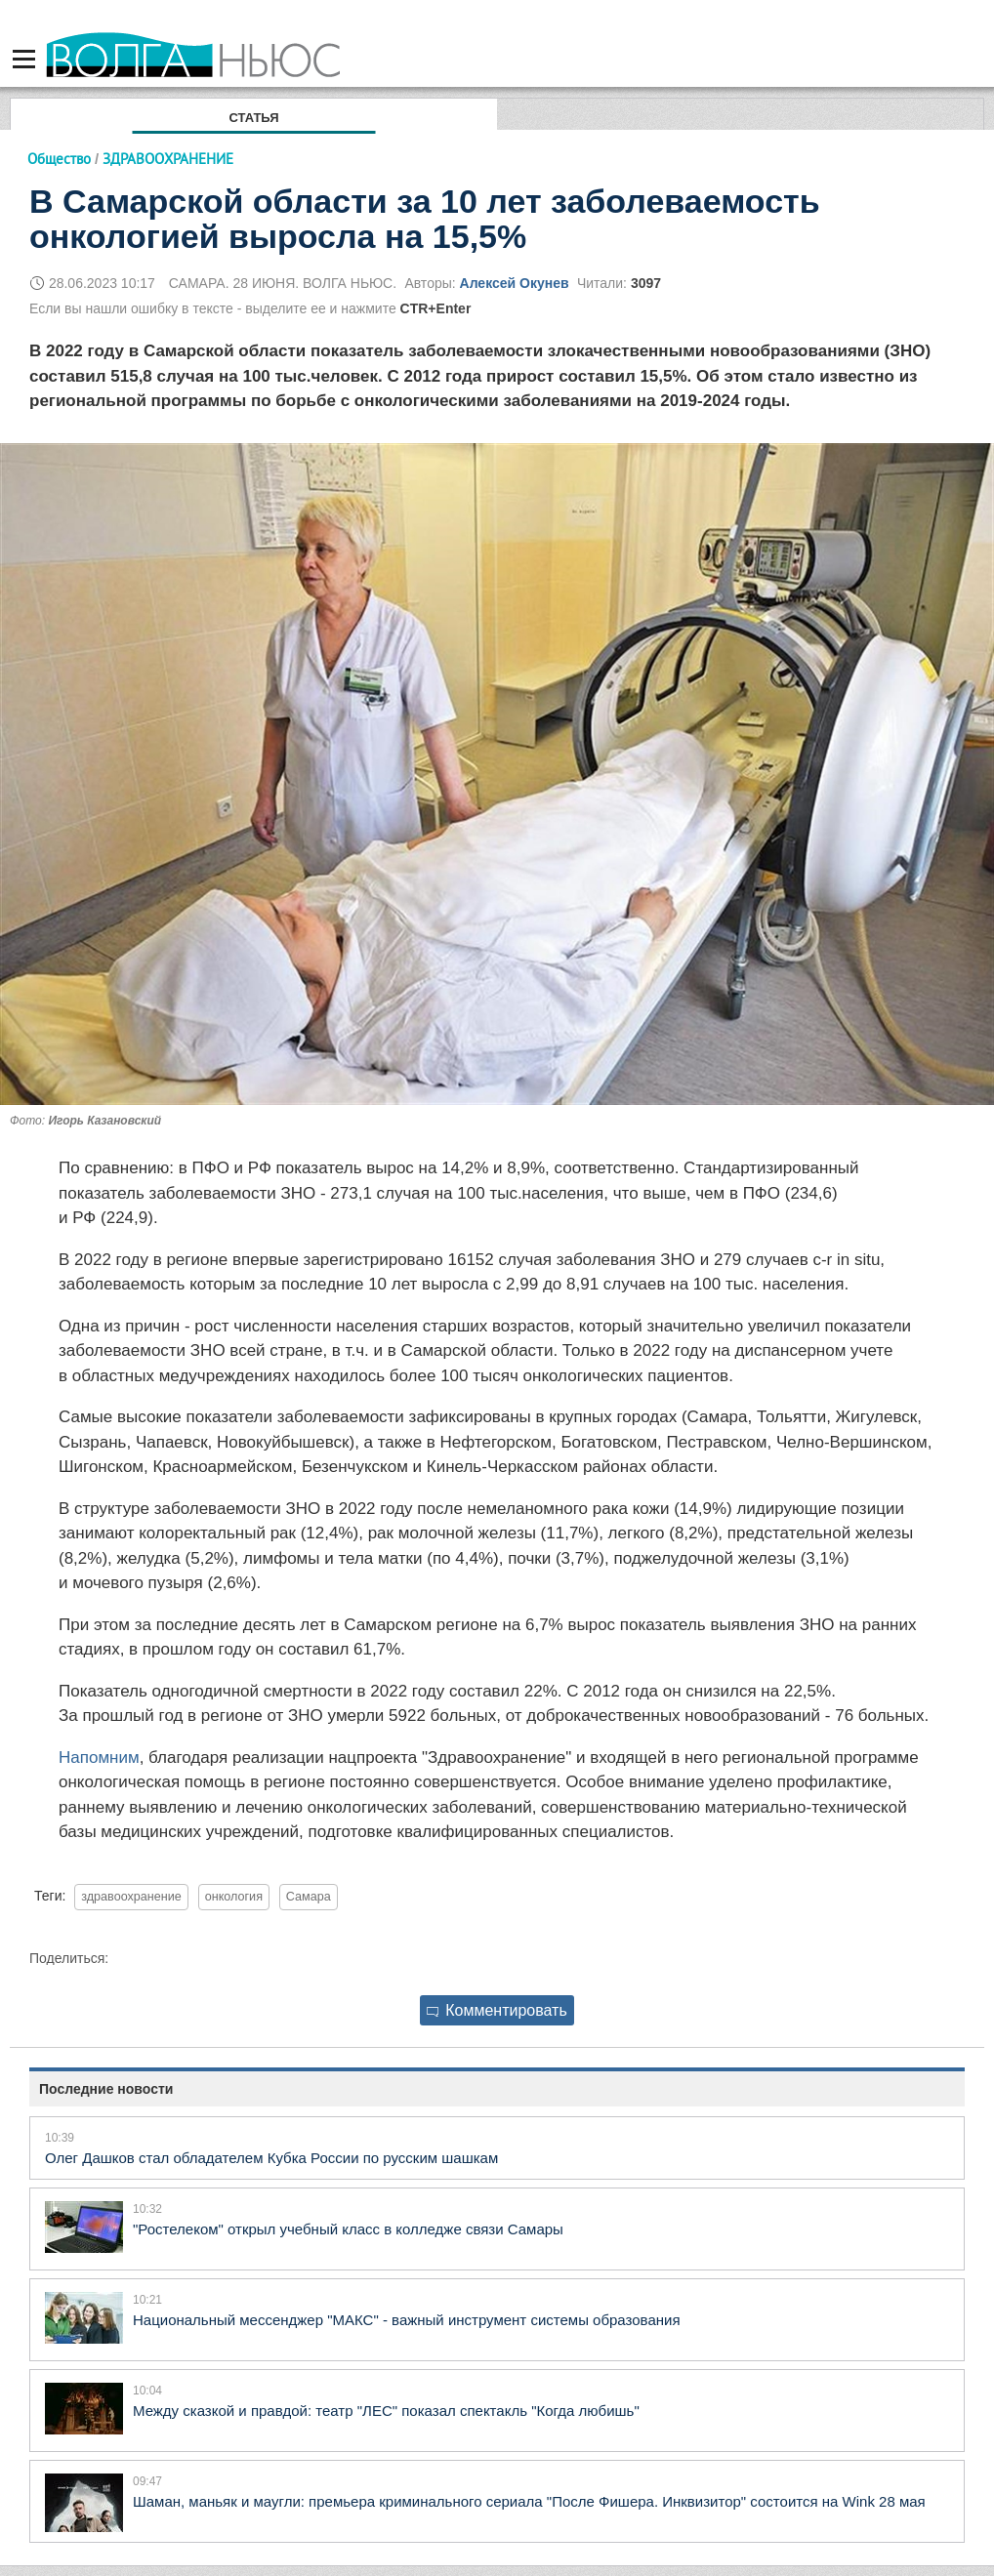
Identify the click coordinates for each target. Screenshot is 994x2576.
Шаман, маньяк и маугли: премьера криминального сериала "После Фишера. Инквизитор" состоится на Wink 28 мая (529, 2501)
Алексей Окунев (514, 283)
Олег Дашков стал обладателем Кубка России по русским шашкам (271, 2157)
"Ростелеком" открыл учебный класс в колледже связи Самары (348, 2229)
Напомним (99, 1757)
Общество (59, 158)
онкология (234, 1896)
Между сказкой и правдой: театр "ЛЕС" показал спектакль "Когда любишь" (386, 2410)
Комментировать (497, 2010)
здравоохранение (131, 1896)
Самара (308, 1896)
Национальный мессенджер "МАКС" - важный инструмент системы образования (407, 2319)
